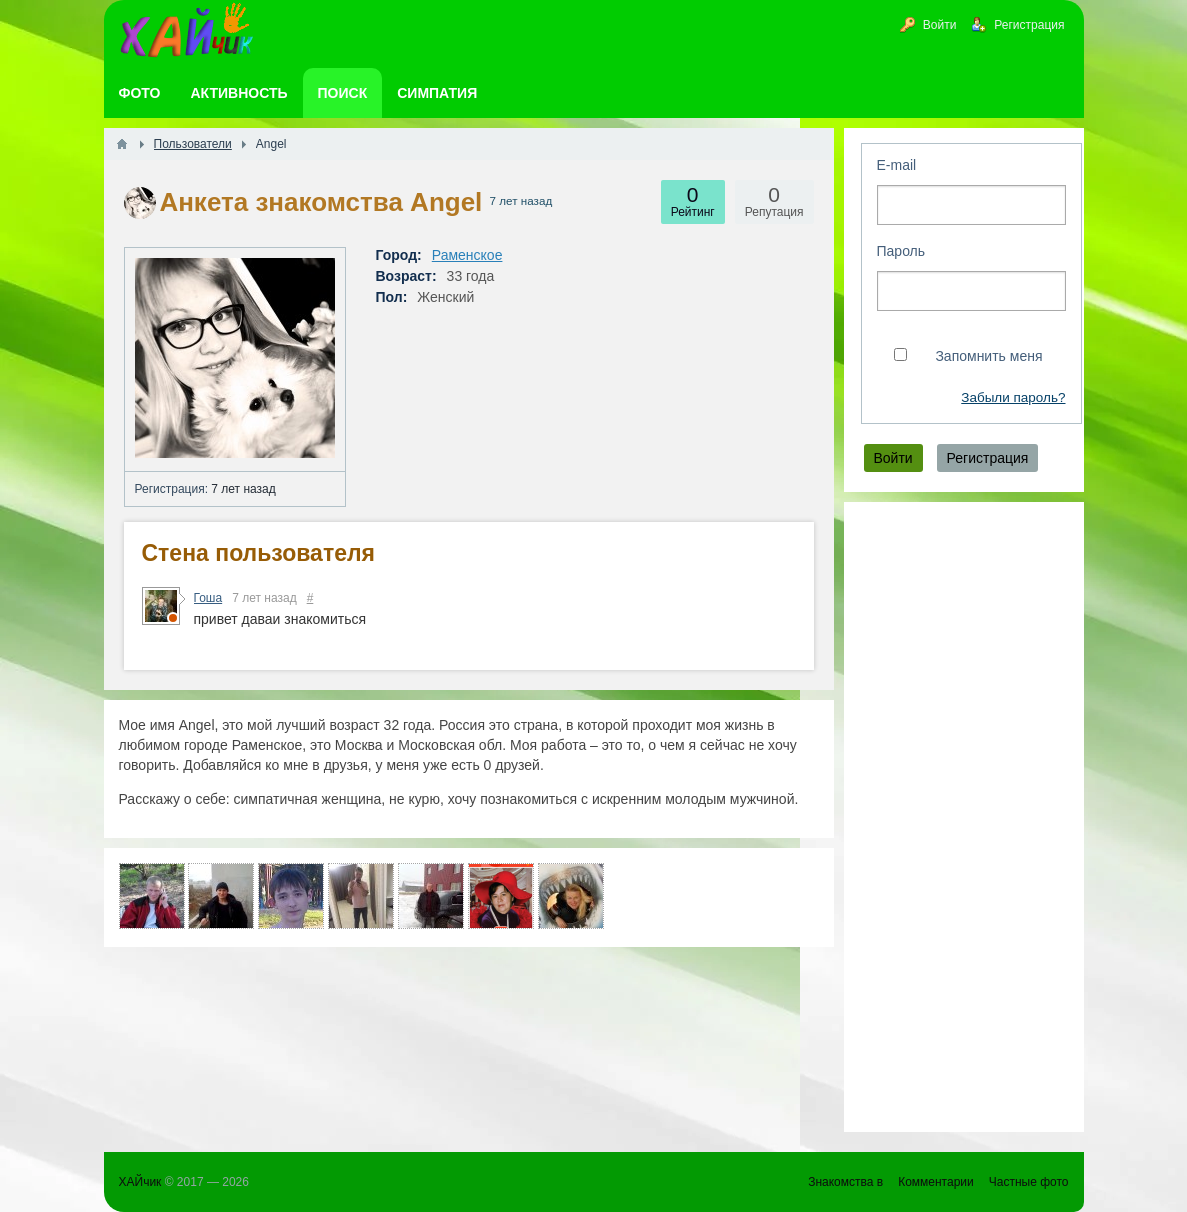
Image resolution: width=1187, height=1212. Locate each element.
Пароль (901, 251)
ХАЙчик (140, 1182)
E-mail (897, 165)
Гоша (208, 598)
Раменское (467, 255)
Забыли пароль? (1013, 397)
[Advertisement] (964, 817)
